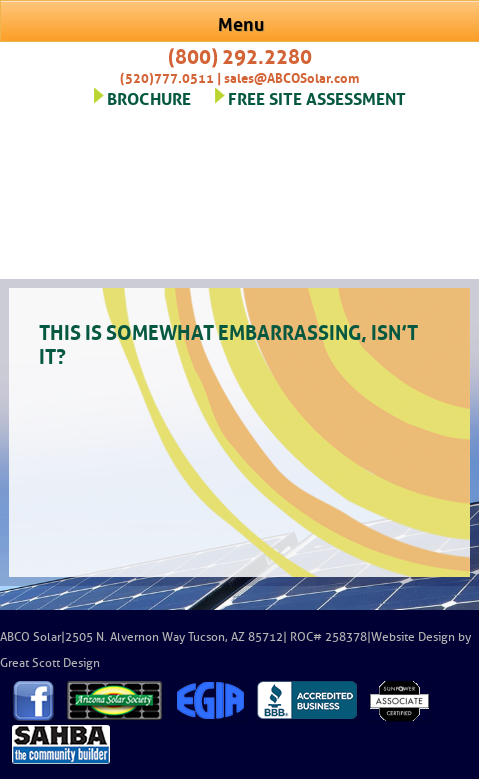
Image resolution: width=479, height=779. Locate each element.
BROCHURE (149, 96)
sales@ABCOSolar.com (291, 76)
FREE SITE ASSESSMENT (317, 96)
